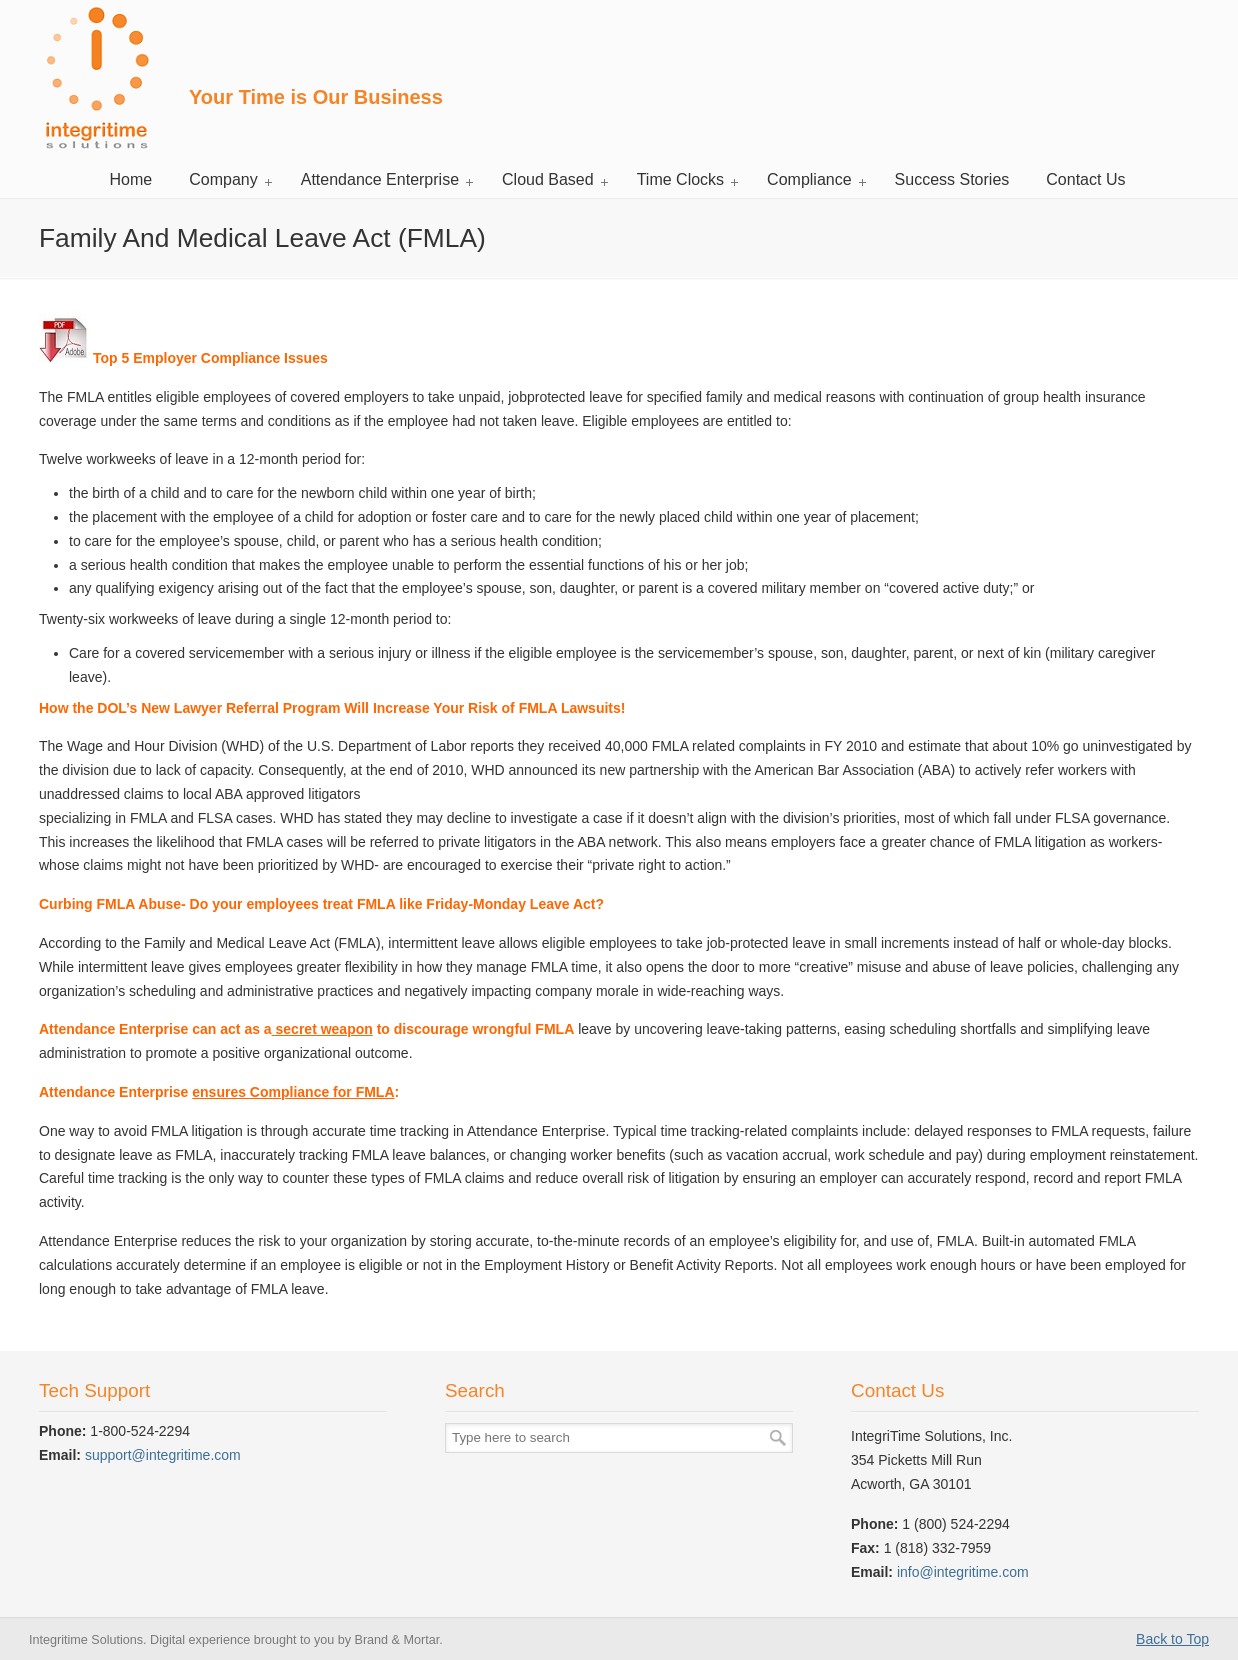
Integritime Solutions (95, 78)
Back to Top (1172, 1639)
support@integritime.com (163, 1455)
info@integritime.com (963, 1572)
